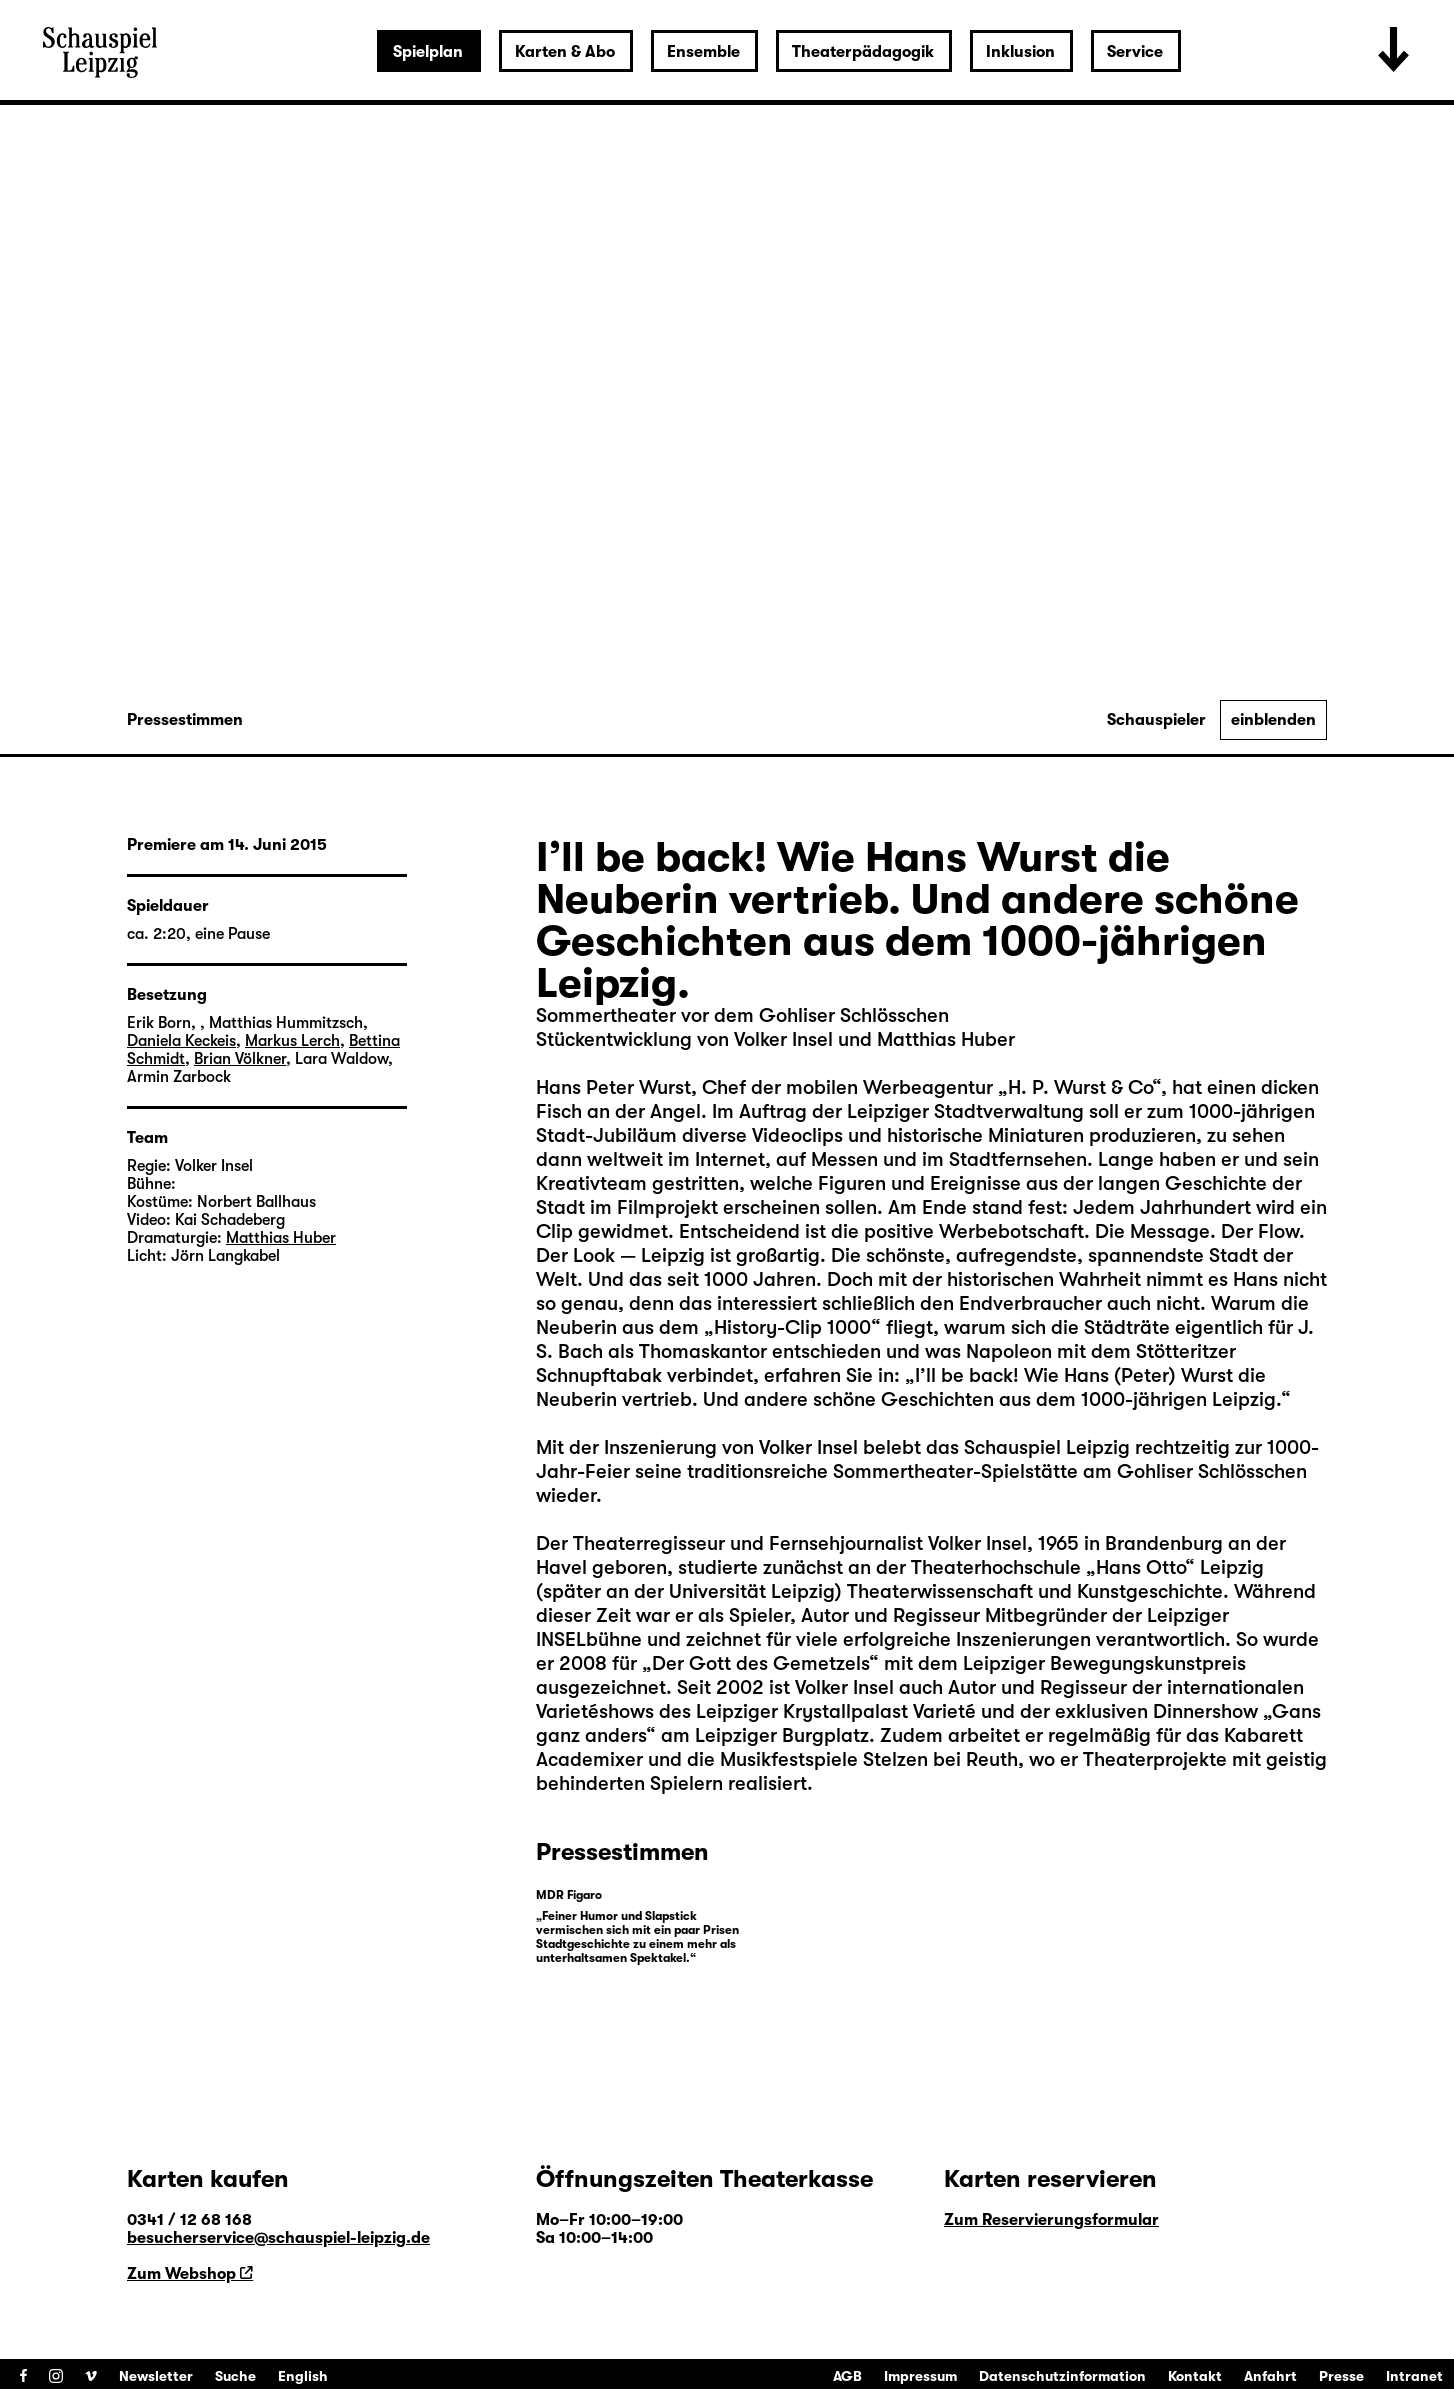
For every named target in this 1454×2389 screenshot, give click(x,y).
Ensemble (703, 52)
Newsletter (156, 2376)
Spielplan (428, 52)
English (303, 2376)
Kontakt (1195, 2376)
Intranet (1414, 2376)
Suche (235, 2376)
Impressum (920, 2376)
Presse (1341, 2376)
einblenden (1273, 720)
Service (1135, 52)
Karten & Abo (565, 52)
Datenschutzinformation (1062, 2376)
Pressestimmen (185, 720)
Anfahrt (1270, 2376)
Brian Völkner (240, 1059)
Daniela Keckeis (181, 1041)
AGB (847, 2376)
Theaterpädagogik (863, 52)
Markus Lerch (292, 1041)
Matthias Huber (281, 1238)
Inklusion (1020, 52)
